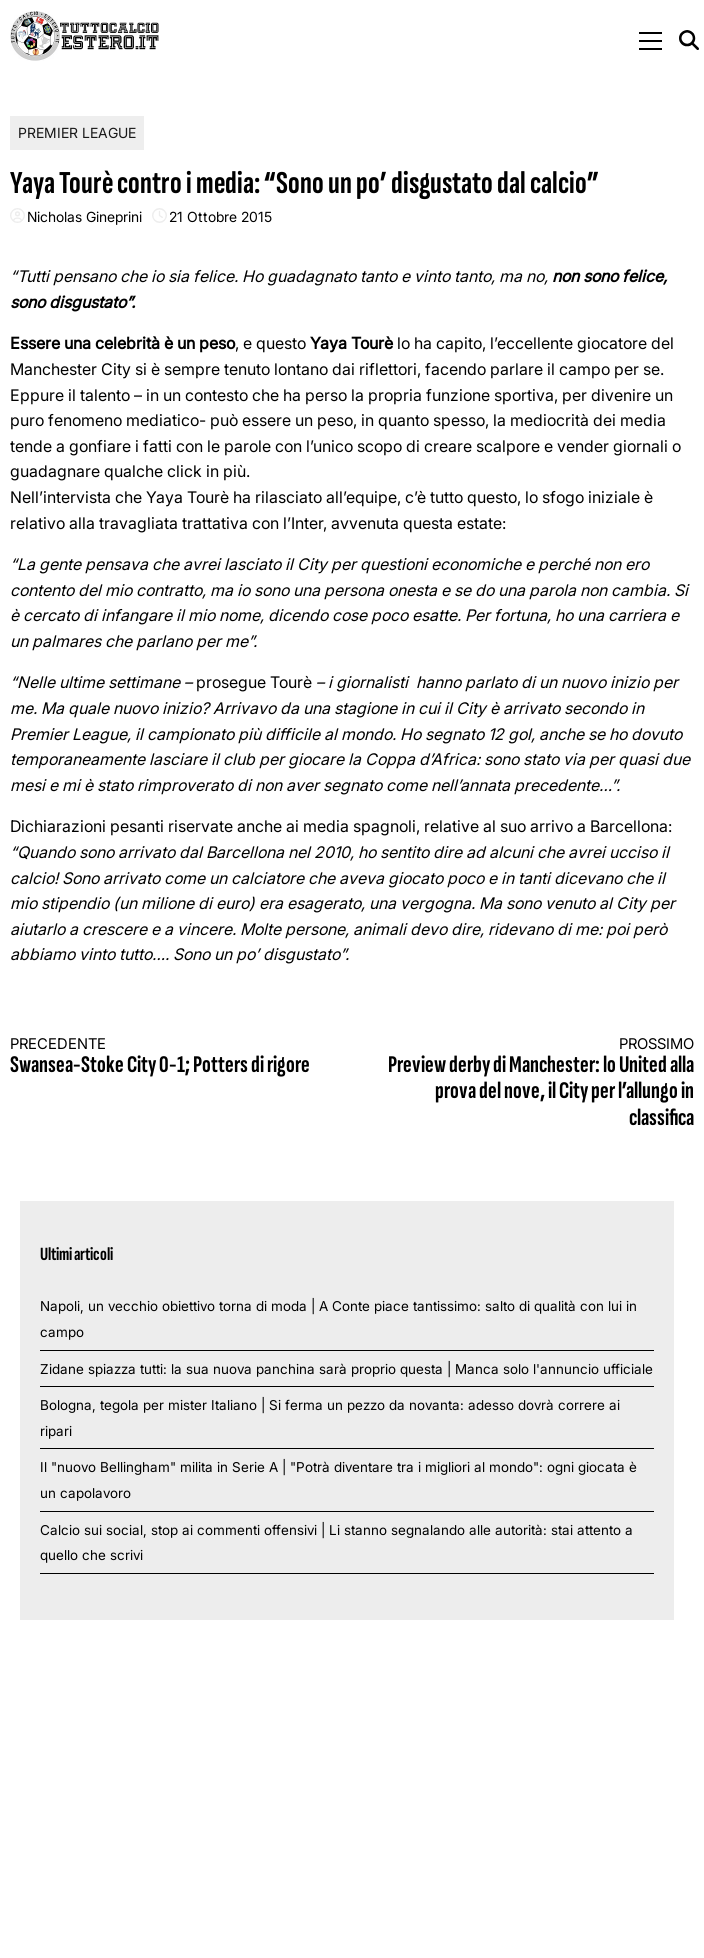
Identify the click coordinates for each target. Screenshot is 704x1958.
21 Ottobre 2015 (220, 216)
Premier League (77, 132)
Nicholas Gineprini (84, 216)
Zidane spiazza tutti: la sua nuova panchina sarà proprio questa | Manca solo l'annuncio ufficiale (346, 1369)
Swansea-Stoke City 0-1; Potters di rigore (164, 1057)
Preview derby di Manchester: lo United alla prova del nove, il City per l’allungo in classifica (540, 1083)
